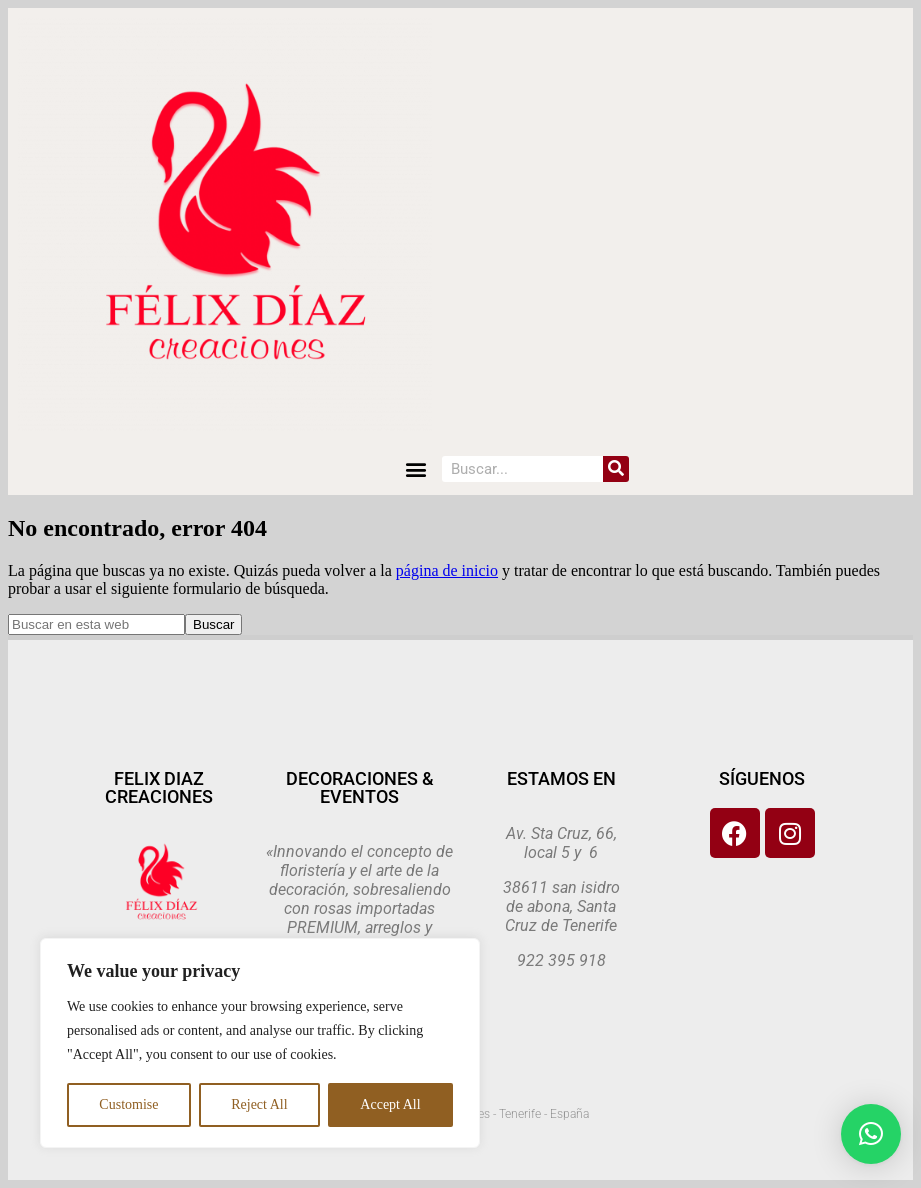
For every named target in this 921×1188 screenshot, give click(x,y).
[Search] (616, 469)
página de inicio (447, 570)
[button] (415, 468)
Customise (128, 1104)
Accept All (390, 1104)
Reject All (259, 1104)
